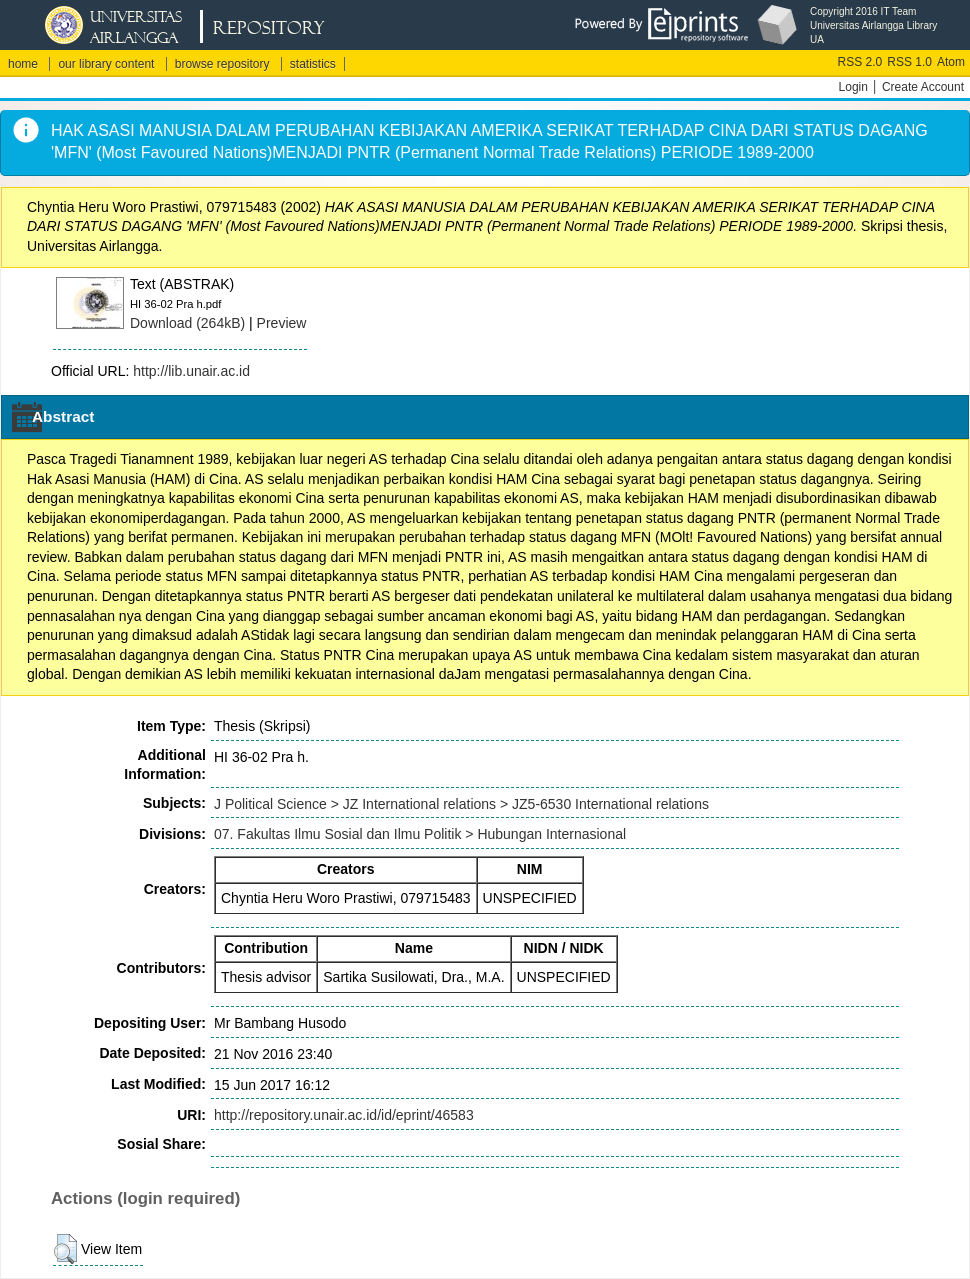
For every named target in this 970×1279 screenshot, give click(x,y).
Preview (282, 323)
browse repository (222, 64)
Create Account (923, 87)
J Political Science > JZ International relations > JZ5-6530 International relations (461, 804)
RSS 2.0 (860, 62)
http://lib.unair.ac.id (191, 371)
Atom (951, 62)
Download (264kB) (187, 323)
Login (853, 87)
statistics (313, 64)
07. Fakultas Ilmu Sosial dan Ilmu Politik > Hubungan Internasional (420, 834)
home (23, 64)
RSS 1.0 (909, 62)
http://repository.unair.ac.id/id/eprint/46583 (344, 1115)
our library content (106, 64)
